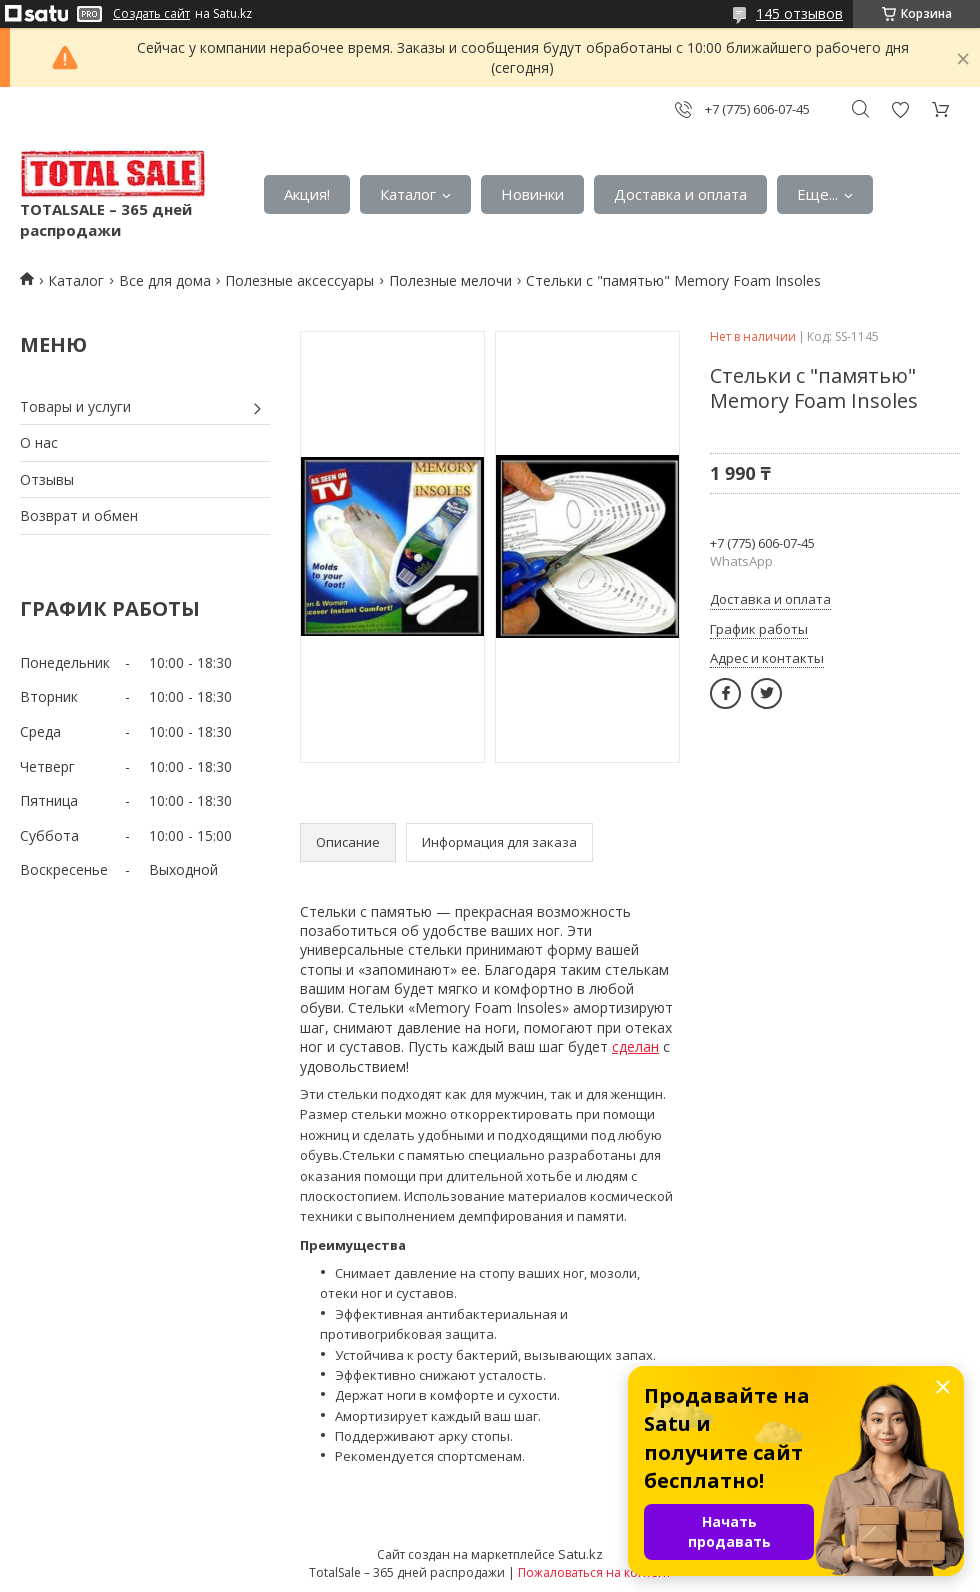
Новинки (532, 194)
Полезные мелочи (450, 280)
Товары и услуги (75, 406)
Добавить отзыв (900, 109)
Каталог (408, 194)
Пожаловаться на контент (594, 1572)
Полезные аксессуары (299, 280)
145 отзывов (799, 13)
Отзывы (47, 479)
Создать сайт (151, 14)
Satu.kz (580, 1554)
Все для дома (165, 280)
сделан (635, 1046)
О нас (39, 442)
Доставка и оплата (680, 194)
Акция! (307, 194)
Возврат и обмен (79, 515)
